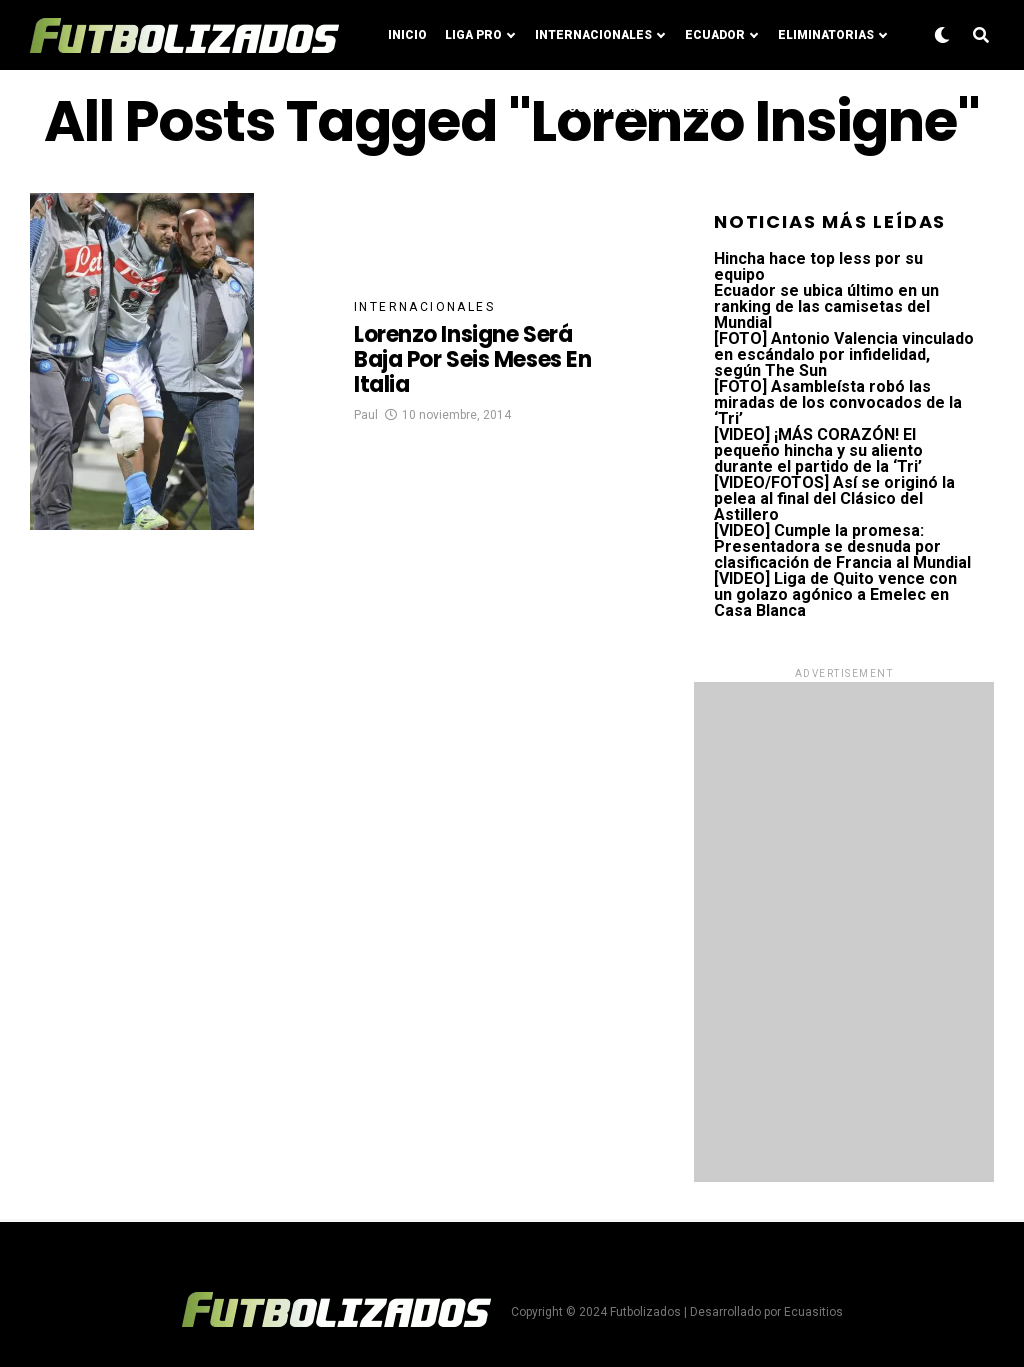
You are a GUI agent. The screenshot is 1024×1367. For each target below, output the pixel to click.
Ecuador (715, 35)
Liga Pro (473, 35)
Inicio (407, 35)
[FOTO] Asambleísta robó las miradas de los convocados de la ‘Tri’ (838, 402)
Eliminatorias (826, 35)
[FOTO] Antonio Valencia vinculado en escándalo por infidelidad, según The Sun (844, 354)
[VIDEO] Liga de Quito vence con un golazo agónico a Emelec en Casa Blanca (835, 594)
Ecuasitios (813, 1312)
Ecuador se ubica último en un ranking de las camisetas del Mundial (826, 306)
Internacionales (593, 35)
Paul (366, 415)
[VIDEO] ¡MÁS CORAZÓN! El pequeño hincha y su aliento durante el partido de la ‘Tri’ (818, 450)
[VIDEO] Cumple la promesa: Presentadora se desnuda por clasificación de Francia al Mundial (842, 546)
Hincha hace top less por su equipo (818, 266)
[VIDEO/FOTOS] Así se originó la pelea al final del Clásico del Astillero (834, 498)
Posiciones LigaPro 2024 (642, 108)
